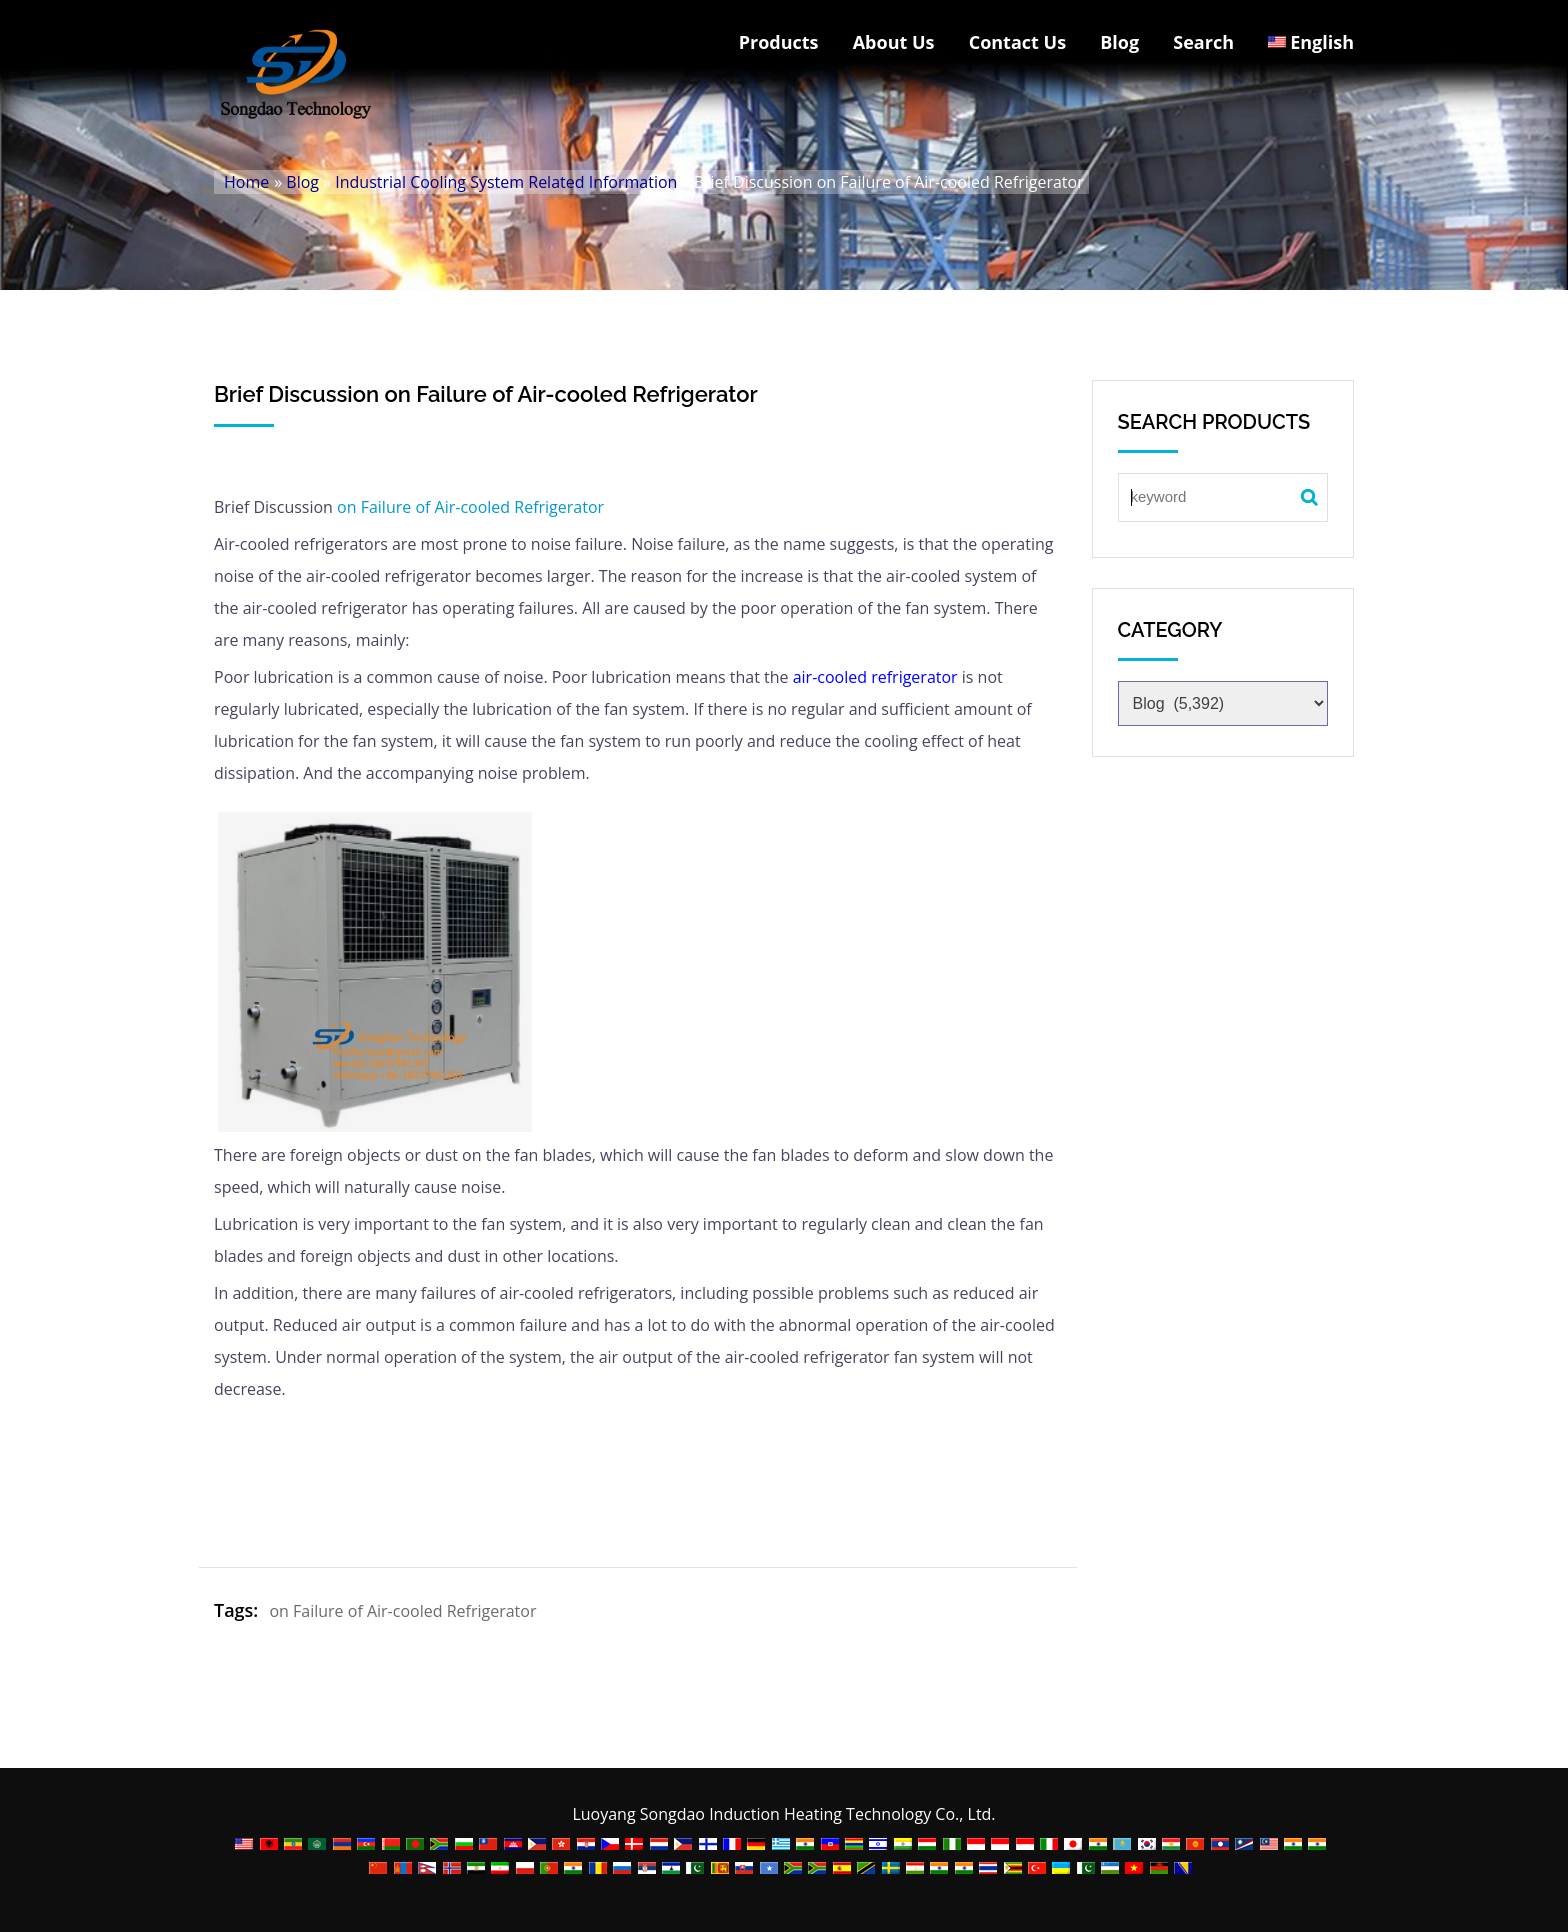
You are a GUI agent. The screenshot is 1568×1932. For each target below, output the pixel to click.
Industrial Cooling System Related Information (506, 182)
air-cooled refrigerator (875, 677)
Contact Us (1017, 42)
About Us (894, 42)
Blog (1119, 42)
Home (246, 182)
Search (1203, 42)
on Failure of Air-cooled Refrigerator (470, 507)
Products (779, 42)
